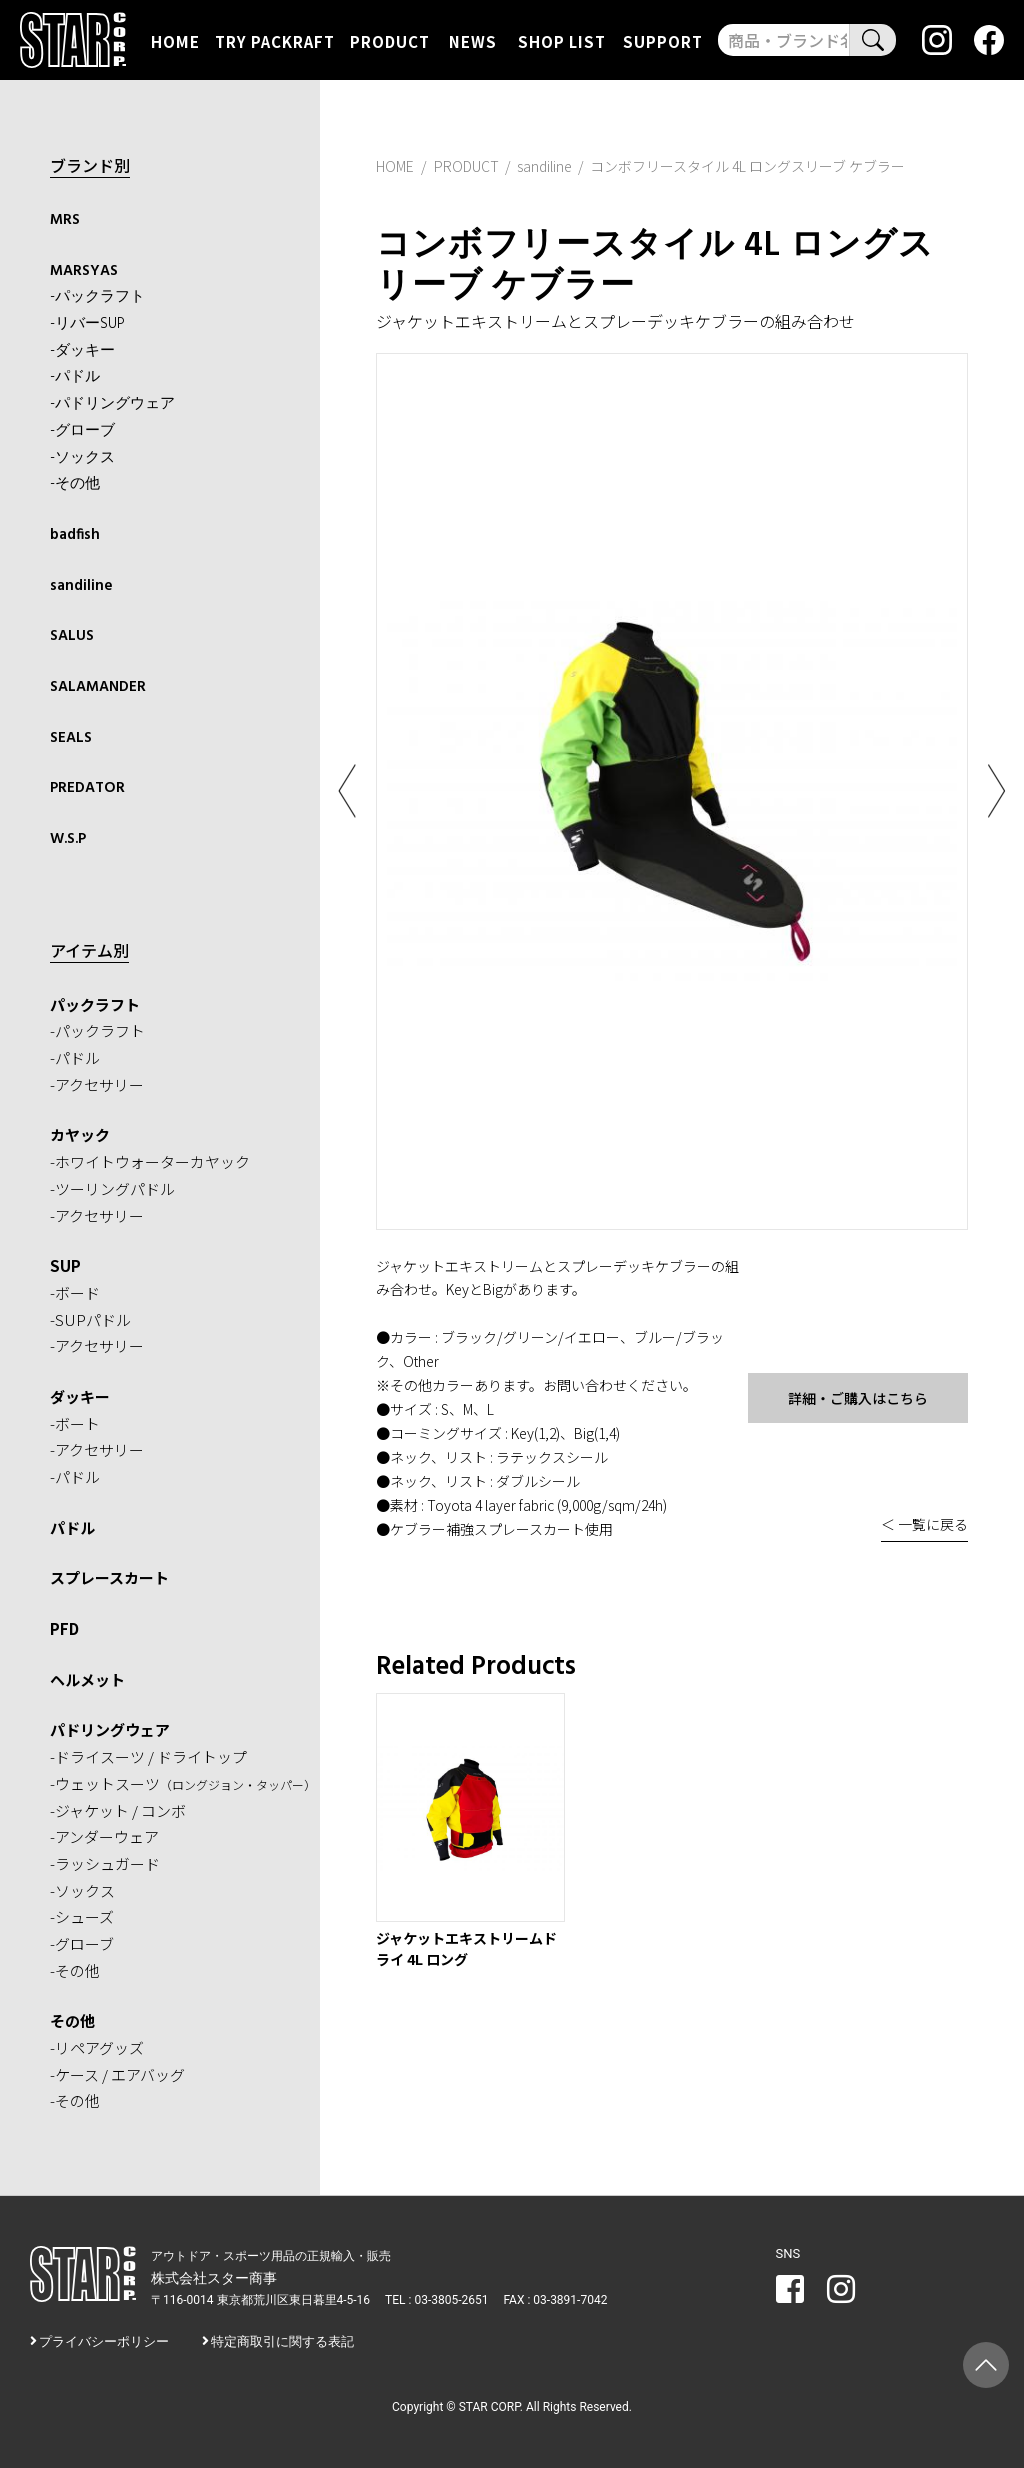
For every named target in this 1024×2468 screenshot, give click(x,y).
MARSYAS (84, 271)
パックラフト (95, 1004)
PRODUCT (390, 40)
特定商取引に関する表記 (282, 2341)
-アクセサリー (97, 1084)
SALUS (72, 636)
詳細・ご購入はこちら (858, 1398)
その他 (72, 2020)
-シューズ (82, 1916)
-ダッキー (82, 351)
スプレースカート (109, 1577)
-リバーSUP (87, 324)
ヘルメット (87, 1679)
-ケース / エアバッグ (117, 2074)
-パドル (75, 377)
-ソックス (82, 458)
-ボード (75, 1292)
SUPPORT (663, 40)
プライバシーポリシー (104, 2341)
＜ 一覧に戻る (924, 1524)
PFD (64, 1628)
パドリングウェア (110, 1729)
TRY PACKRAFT (275, 40)
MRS (65, 220)
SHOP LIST (562, 40)
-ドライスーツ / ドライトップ (148, 1756)
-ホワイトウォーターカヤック (150, 1161)
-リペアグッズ (97, 2047)
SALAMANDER (98, 687)
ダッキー (80, 1396)
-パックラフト (97, 297)
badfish (75, 535)
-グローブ (82, 431)
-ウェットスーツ (183, 1783)
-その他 (75, 484)
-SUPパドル (90, 1319)
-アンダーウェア (104, 1836)
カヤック (80, 1134)
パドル (72, 1527)
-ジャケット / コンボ (118, 1810)
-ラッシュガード (105, 1863)
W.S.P (68, 839)
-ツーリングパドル (112, 1188)
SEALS (71, 738)
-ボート (75, 1423)
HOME (175, 40)
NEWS (473, 40)
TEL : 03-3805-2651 (436, 2300)
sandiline (81, 586)
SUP (65, 1265)
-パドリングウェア (112, 404)
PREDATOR (87, 788)
